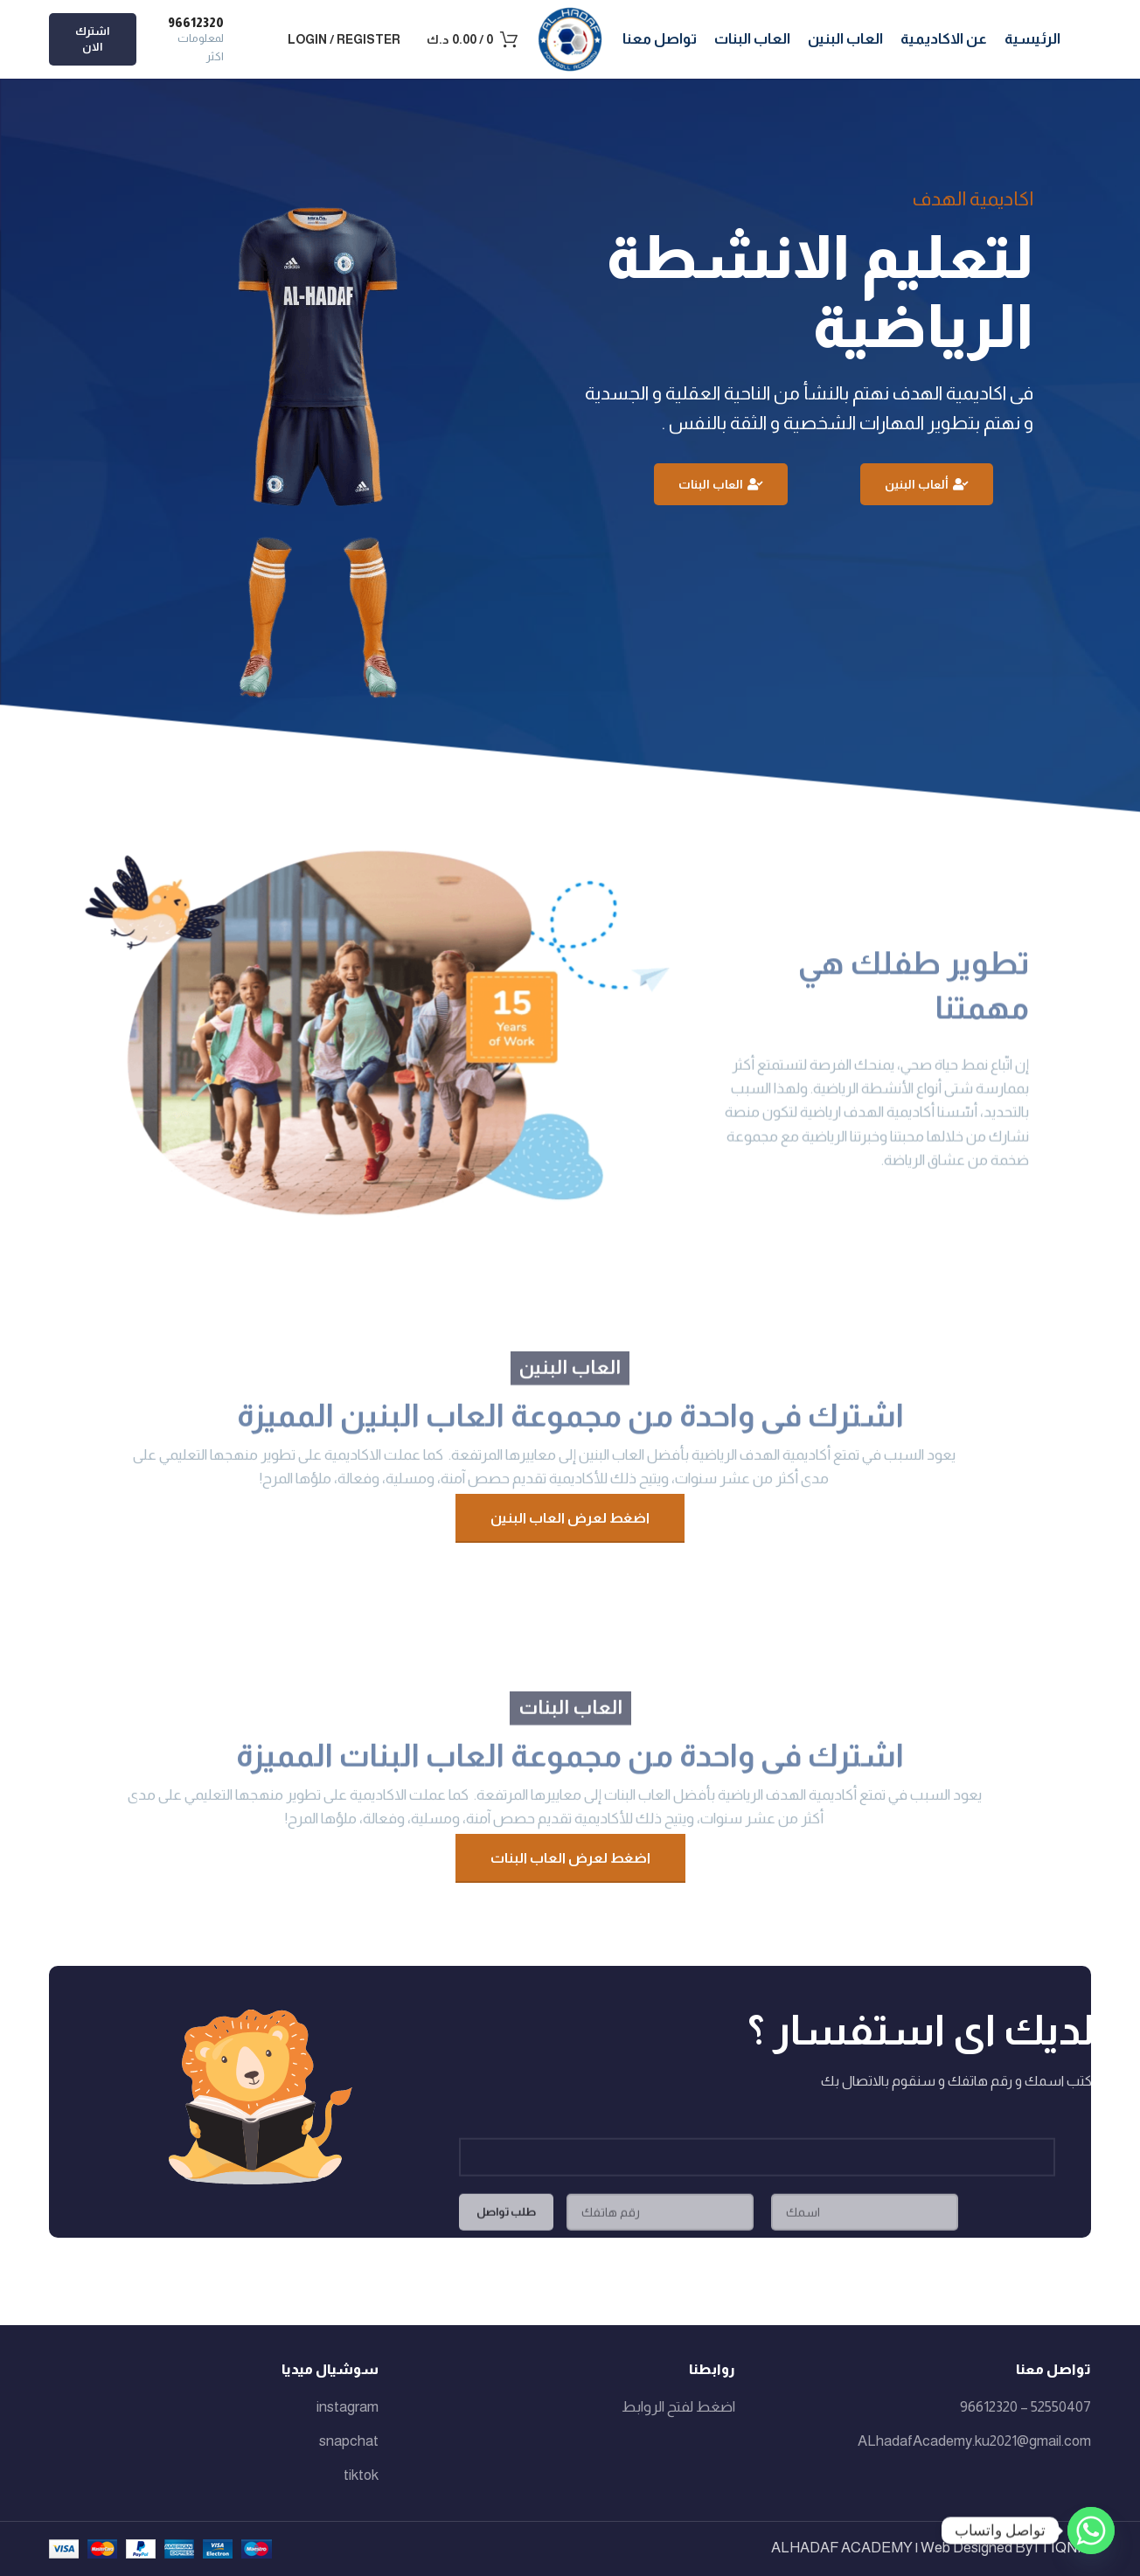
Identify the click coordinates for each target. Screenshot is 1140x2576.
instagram (347, 2407)
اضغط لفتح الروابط (678, 2407)
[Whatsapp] (1091, 2530)
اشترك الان (92, 38)
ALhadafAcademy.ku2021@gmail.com (974, 2441)
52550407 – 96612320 (1025, 2407)
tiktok (361, 2475)
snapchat (349, 2441)
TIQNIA (1065, 2547)
